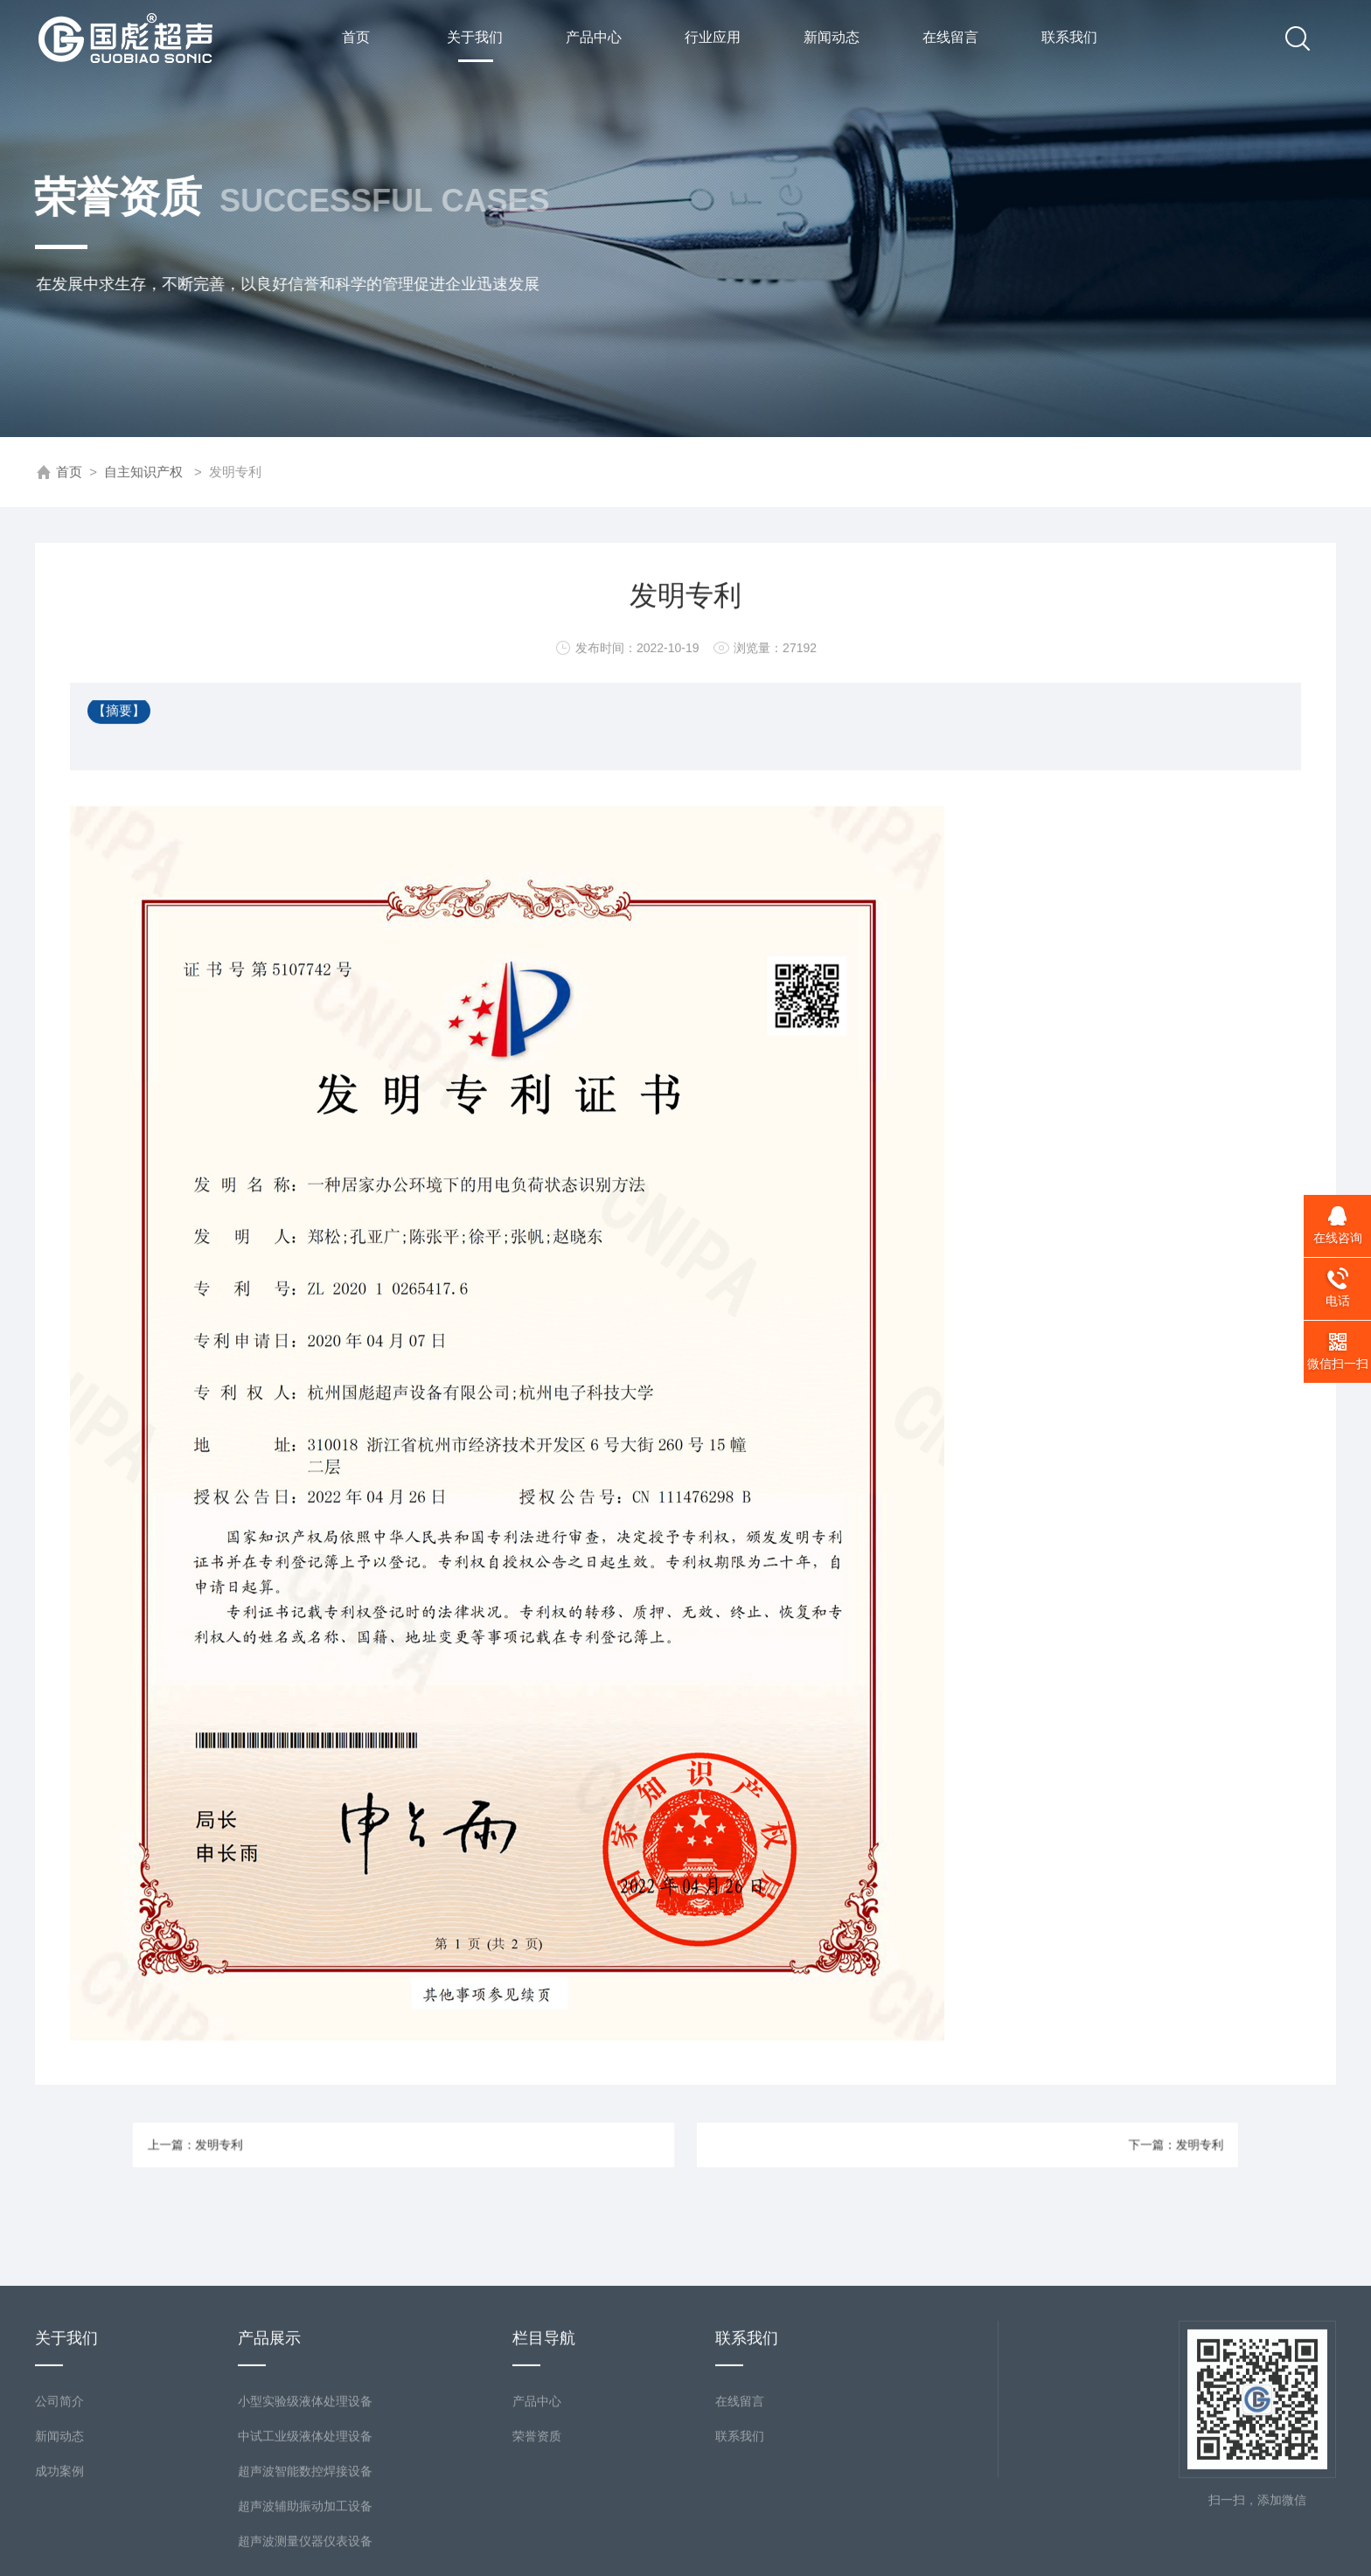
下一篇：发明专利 (1066, 2144)
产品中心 (593, 38)
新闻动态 (831, 38)
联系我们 (1068, 38)
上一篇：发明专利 (305, 2144)
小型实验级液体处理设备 (305, 2502)
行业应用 (712, 38)
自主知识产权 (143, 472)
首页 (355, 38)
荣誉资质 (536, 2537)
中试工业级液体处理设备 (305, 2537)
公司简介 (59, 2502)
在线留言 (950, 38)
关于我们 (474, 47)
